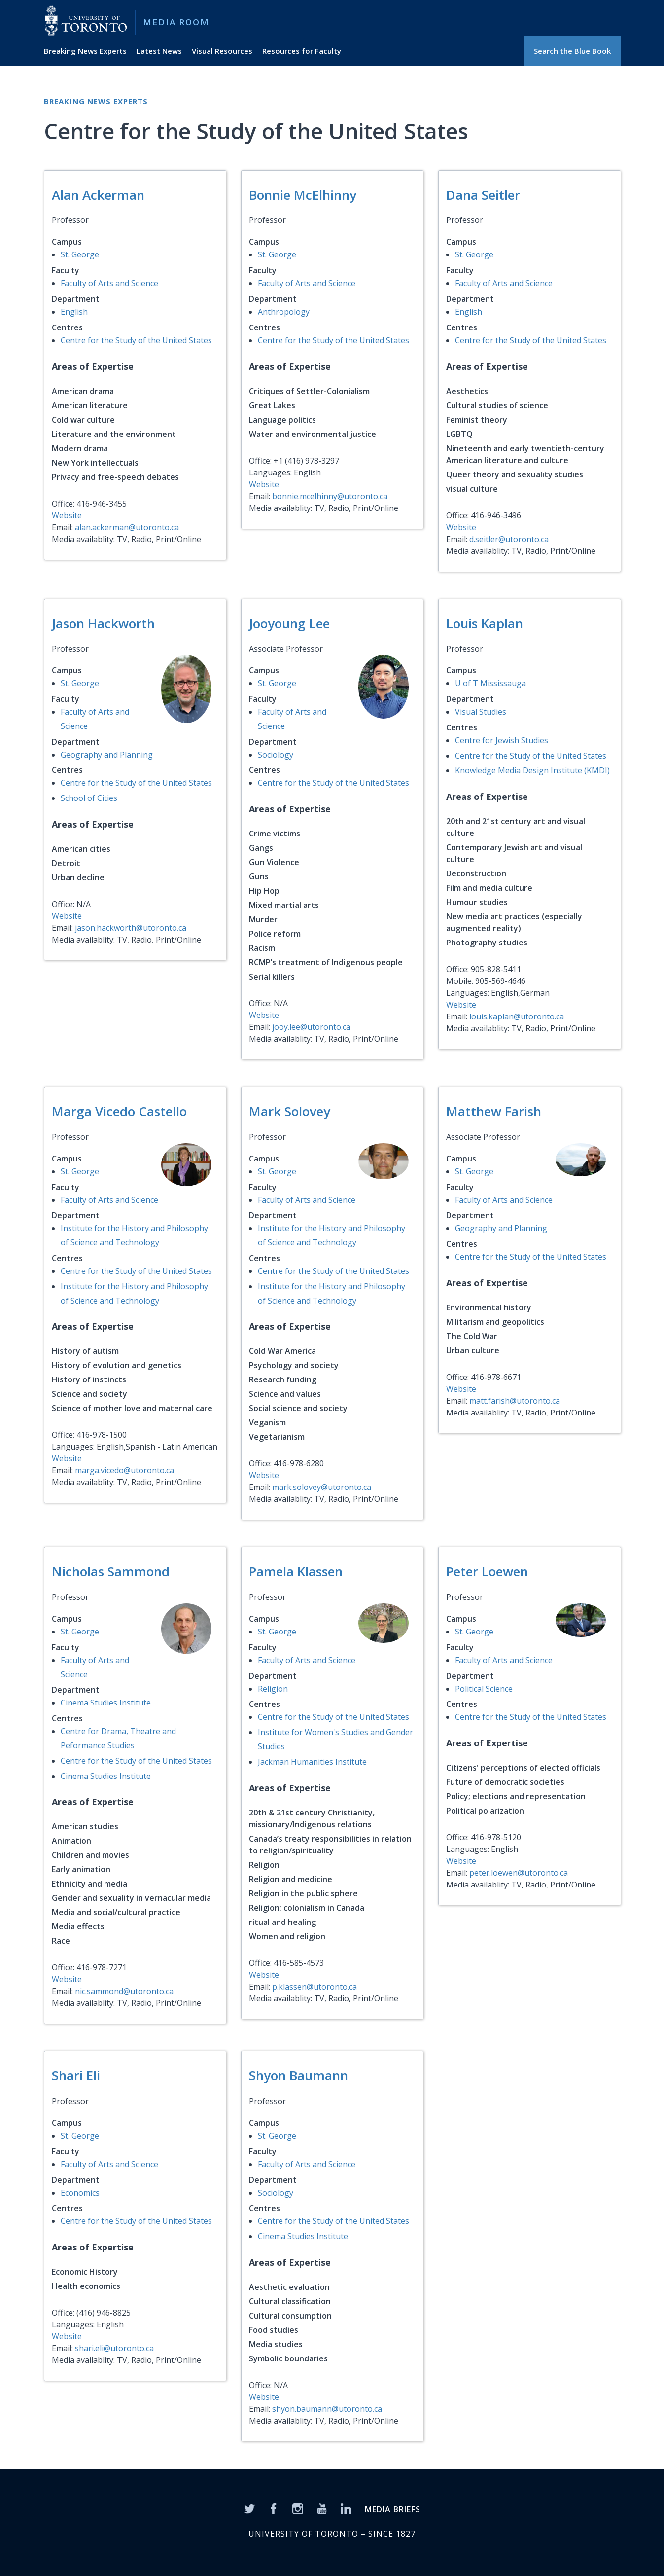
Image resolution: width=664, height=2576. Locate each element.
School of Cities (89, 798)
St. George (80, 254)
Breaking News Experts (85, 51)
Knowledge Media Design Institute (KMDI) (532, 770)
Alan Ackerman (98, 195)
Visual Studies (480, 711)
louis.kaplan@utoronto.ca (516, 1016)
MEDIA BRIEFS (392, 2509)
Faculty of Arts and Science (109, 283)
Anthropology (284, 311)
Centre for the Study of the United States (136, 340)
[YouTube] (322, 2508)
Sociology (275, 754)
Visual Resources (222, 51)
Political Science (484, 1688)
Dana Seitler (483, 195)
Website (67, 515)
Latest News (159, 51)
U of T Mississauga (490, 683)
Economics (80, 2192)
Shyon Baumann (298, 2075)
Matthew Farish (493, 1111)
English (74, 311)
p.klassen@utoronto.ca (314, 1986)
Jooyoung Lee (289, 623)
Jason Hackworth (103, 623)
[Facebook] (274, 2508)
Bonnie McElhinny (302, 195)
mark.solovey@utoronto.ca (321, 1487)
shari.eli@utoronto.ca (114, 2348)
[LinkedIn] (346, 2508)
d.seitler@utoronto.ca (509, 539)
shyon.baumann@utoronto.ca (327, 2408)
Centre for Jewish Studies (501, 740)
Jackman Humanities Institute (312, 1761)
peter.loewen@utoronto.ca (518, 1872)
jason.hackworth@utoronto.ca (130, 927)
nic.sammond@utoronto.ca (124, 1991)
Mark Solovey (289, 1111)
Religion (273, 1688)
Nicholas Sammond (111, 1571)
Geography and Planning (107, 754)
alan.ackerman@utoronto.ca (127, 527)
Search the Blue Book (572, 51)
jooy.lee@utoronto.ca (311, 1026)
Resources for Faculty (301, 51)
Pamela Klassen (296, 1571)
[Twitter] (249, 2508)
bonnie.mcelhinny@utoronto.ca (329, 496)
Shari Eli (76, 2075)
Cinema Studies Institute (106, 1702)
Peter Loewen (487, 1571)
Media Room (176, 22)
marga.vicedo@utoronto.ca (124, 1470)
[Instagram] (298, 2508)
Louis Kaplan (484, 623)
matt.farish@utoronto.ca (514, 1400)
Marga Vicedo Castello (119, 1111)
